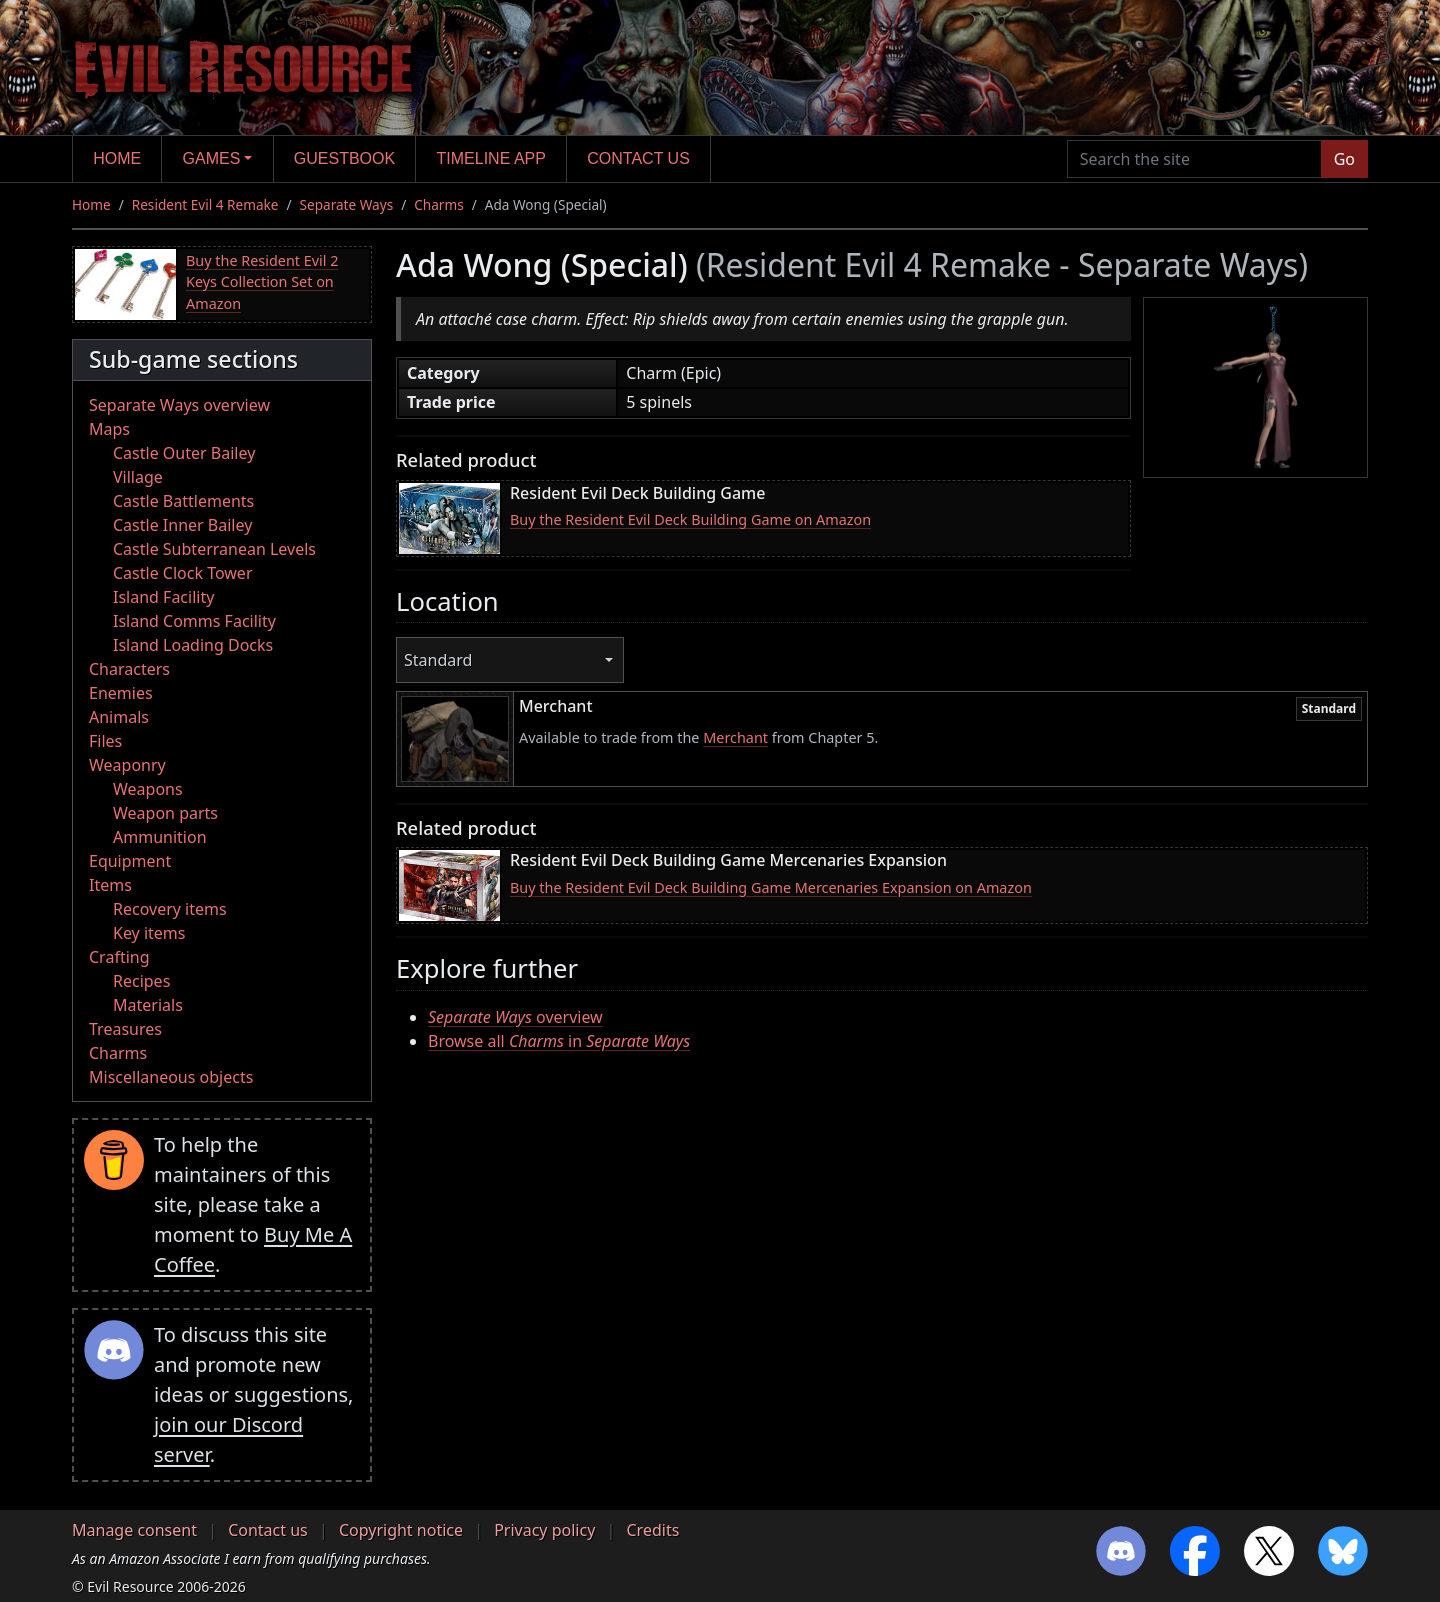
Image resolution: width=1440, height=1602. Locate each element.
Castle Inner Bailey (182, 525)
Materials (148, 1005)
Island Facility (163, 597)
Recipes (141, 981)
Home (117, 158)
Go (1344, 159)
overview (515, 1017)
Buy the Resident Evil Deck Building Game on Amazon (690, 519)
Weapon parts (165, 813)
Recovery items (170, 909)
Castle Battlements (183, 501)
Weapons (148, 789)
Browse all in (559, 1041)
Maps (109, 429)
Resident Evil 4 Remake (205, 204)
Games (212, 158)
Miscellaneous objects (171, 1077)
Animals (119, 717)
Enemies (121, 693)
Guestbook (344, 158)
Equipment (130, 861)
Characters (129, 669)
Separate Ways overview (179, 405)
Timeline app (491, 158)
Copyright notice (401, 1530)
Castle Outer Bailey (184, 453)
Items (110, 885)
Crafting (119, 957)
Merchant (735, 737)
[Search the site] (1194, 159)
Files (105, 741)
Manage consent (134, 1530)
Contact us (638, 158)
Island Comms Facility (194, 621)
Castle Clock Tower (183, 573)
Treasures (125, 1029)
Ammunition (160, 837)
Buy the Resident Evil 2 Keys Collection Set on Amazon (262, 282)
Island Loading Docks (193, 645)
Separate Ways (347, 204)
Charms (438, 204)
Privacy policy (544, 1530)
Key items (149, 933)
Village (138, 477)
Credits (652, 1530)
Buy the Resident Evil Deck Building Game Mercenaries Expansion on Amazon (771, 887)
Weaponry (127, 765)
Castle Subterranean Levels (214, 549)
